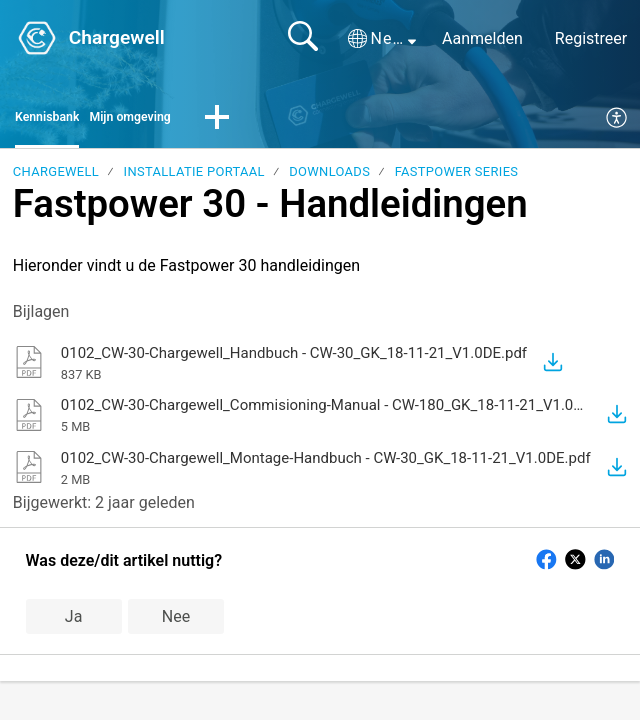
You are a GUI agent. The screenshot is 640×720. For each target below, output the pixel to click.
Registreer (591, 38)
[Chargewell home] (37, 38)
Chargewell (56, 177)
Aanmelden (482, 38)
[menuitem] (617, 122)
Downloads (329, 177)
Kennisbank (57, 120)
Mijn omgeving (162, 120)
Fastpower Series (457, 177)
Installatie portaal (194, 177)
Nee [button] (176, 621)
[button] (382, 39)
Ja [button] (74, 621)
